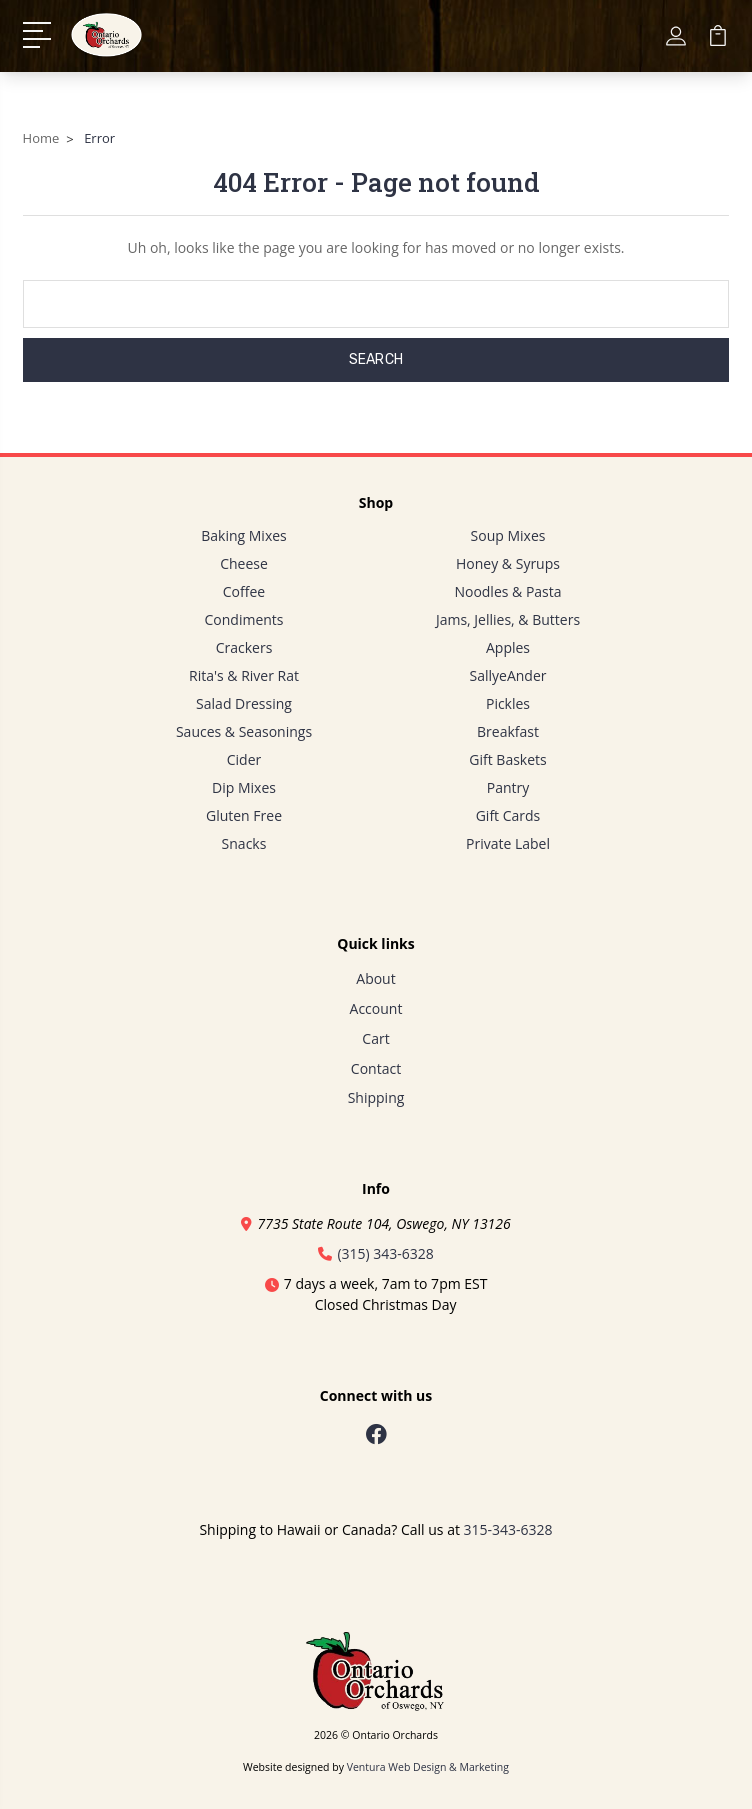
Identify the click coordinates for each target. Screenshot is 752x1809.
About (375, 978)
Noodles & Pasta (507, 591)
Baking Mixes (244, 535)
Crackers (244, 647)
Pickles (508, 703)
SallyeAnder (508, 675)
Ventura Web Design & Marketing (428, 1767)
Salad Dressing (244, 703)
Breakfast (508, 731)
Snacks (244, 843)
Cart (375, 1038)
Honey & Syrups (508, 563)
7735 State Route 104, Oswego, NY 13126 (375, 1223)
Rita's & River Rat (244, 675)
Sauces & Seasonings (244, 731)
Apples (508, 647)
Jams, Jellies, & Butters (508, 619)
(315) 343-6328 (376, 1253)
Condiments (244, 619)
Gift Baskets (507, 759)
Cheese (244, 563)
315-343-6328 (508, 1529)
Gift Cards (508, 815)
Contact (376, 1068)
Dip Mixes (244, 787)
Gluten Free (244, 815)
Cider (244, 759)
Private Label (508, 843)
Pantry (508, 787)
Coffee (244, 591)
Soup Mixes (508, 535)
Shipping (376, 1097)
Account (376, 1008)
